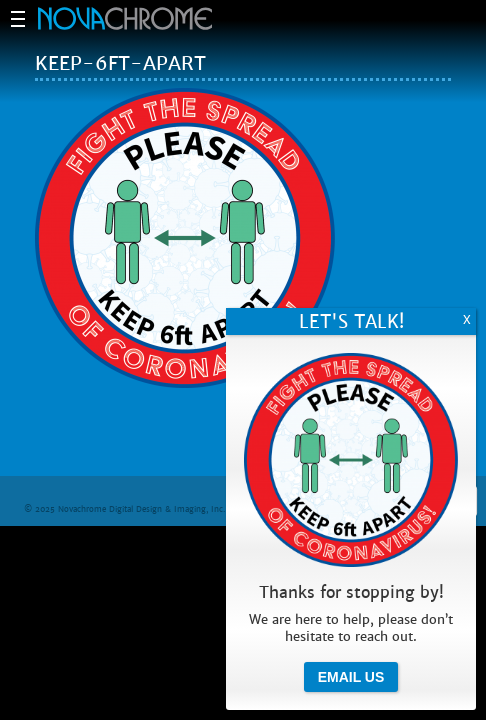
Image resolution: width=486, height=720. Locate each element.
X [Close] (467, 320)
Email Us (351, 677)
